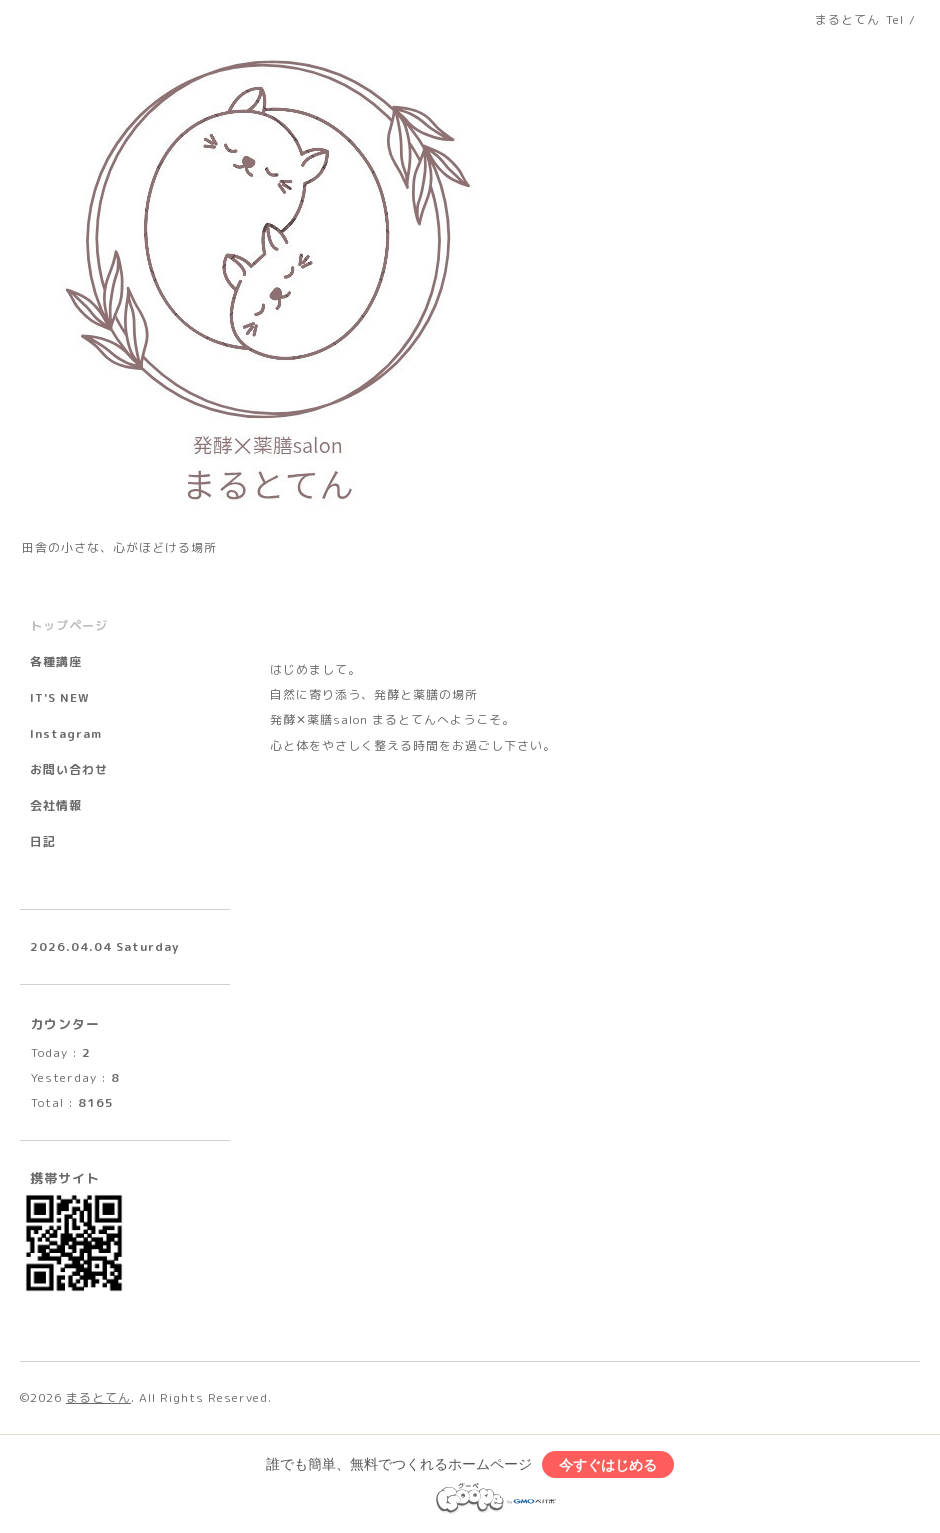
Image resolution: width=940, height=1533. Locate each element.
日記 (43, 841)
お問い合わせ (69, 769)
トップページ (69, 625)
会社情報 (56, 805)
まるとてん (98, 1397)
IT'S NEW (60, 697)
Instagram (66, 733)
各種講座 (56, 661)
